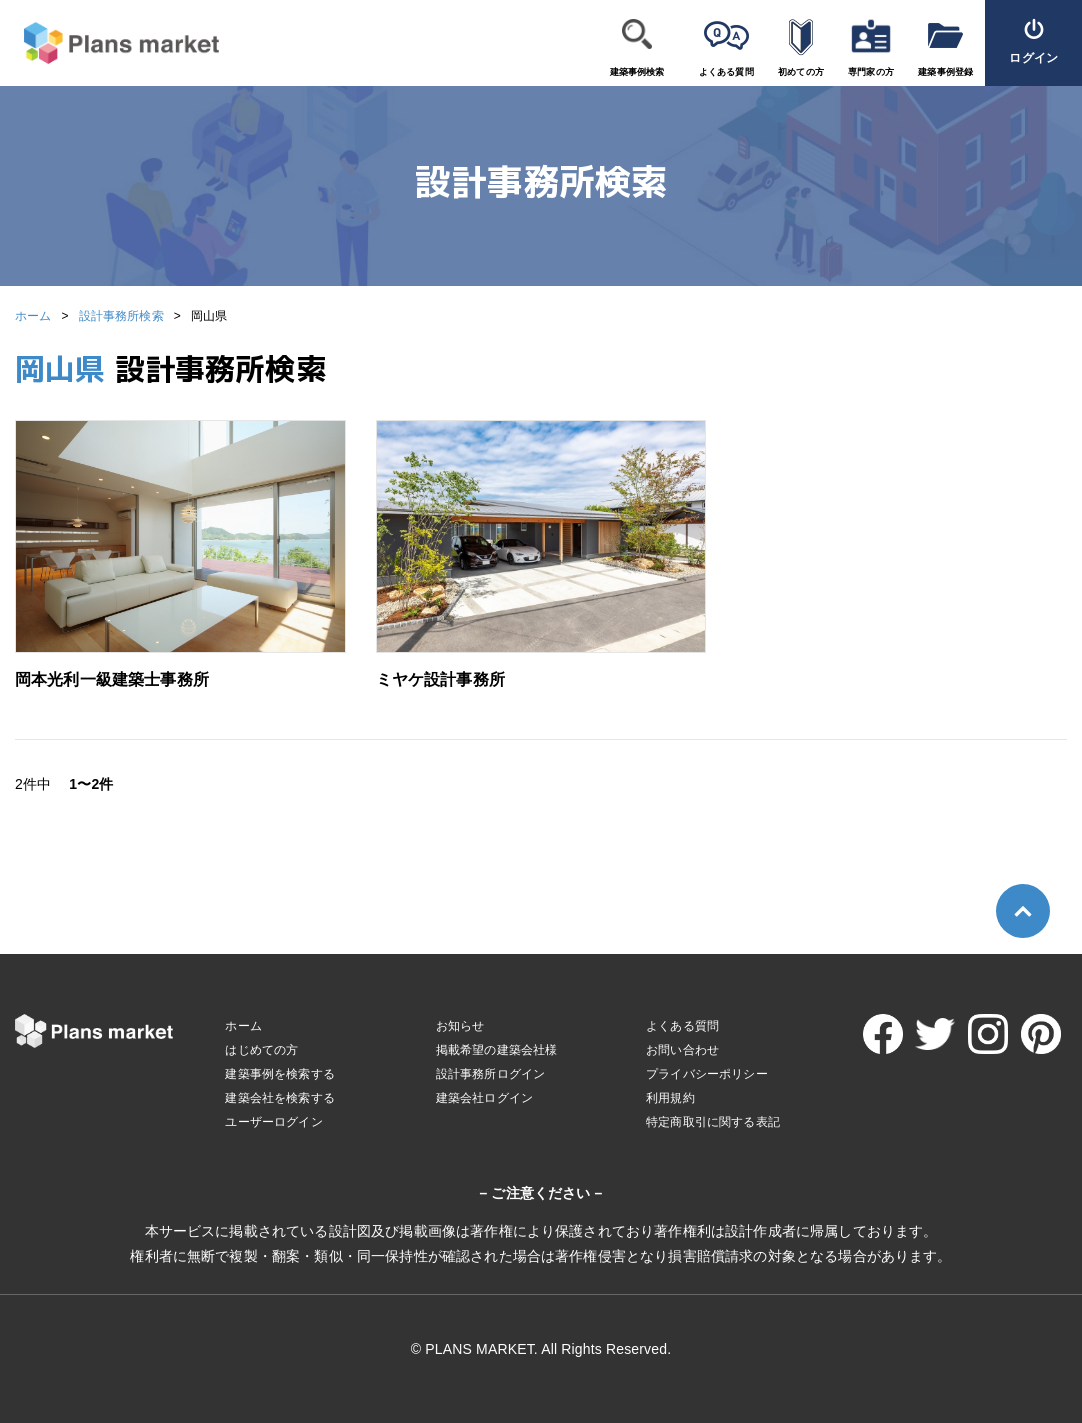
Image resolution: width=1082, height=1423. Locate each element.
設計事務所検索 (121, 316)
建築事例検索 (637, 72)
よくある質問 (726, 72)
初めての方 (801, 72)
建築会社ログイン (484, 1098)
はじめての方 (261, 1050)
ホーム (33, 316)
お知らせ (460, 1026)
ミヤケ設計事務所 (440, 679)
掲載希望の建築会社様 (497, 1050)
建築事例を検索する (279, 1074)
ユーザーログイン (273, 1122)
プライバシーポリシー (707, 1074)
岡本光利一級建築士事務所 (112, 679)
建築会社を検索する (279, 1098)
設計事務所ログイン (490, 1074)
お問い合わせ (682, 1050)
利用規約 (670, 1098)
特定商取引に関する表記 (713, 1122)
